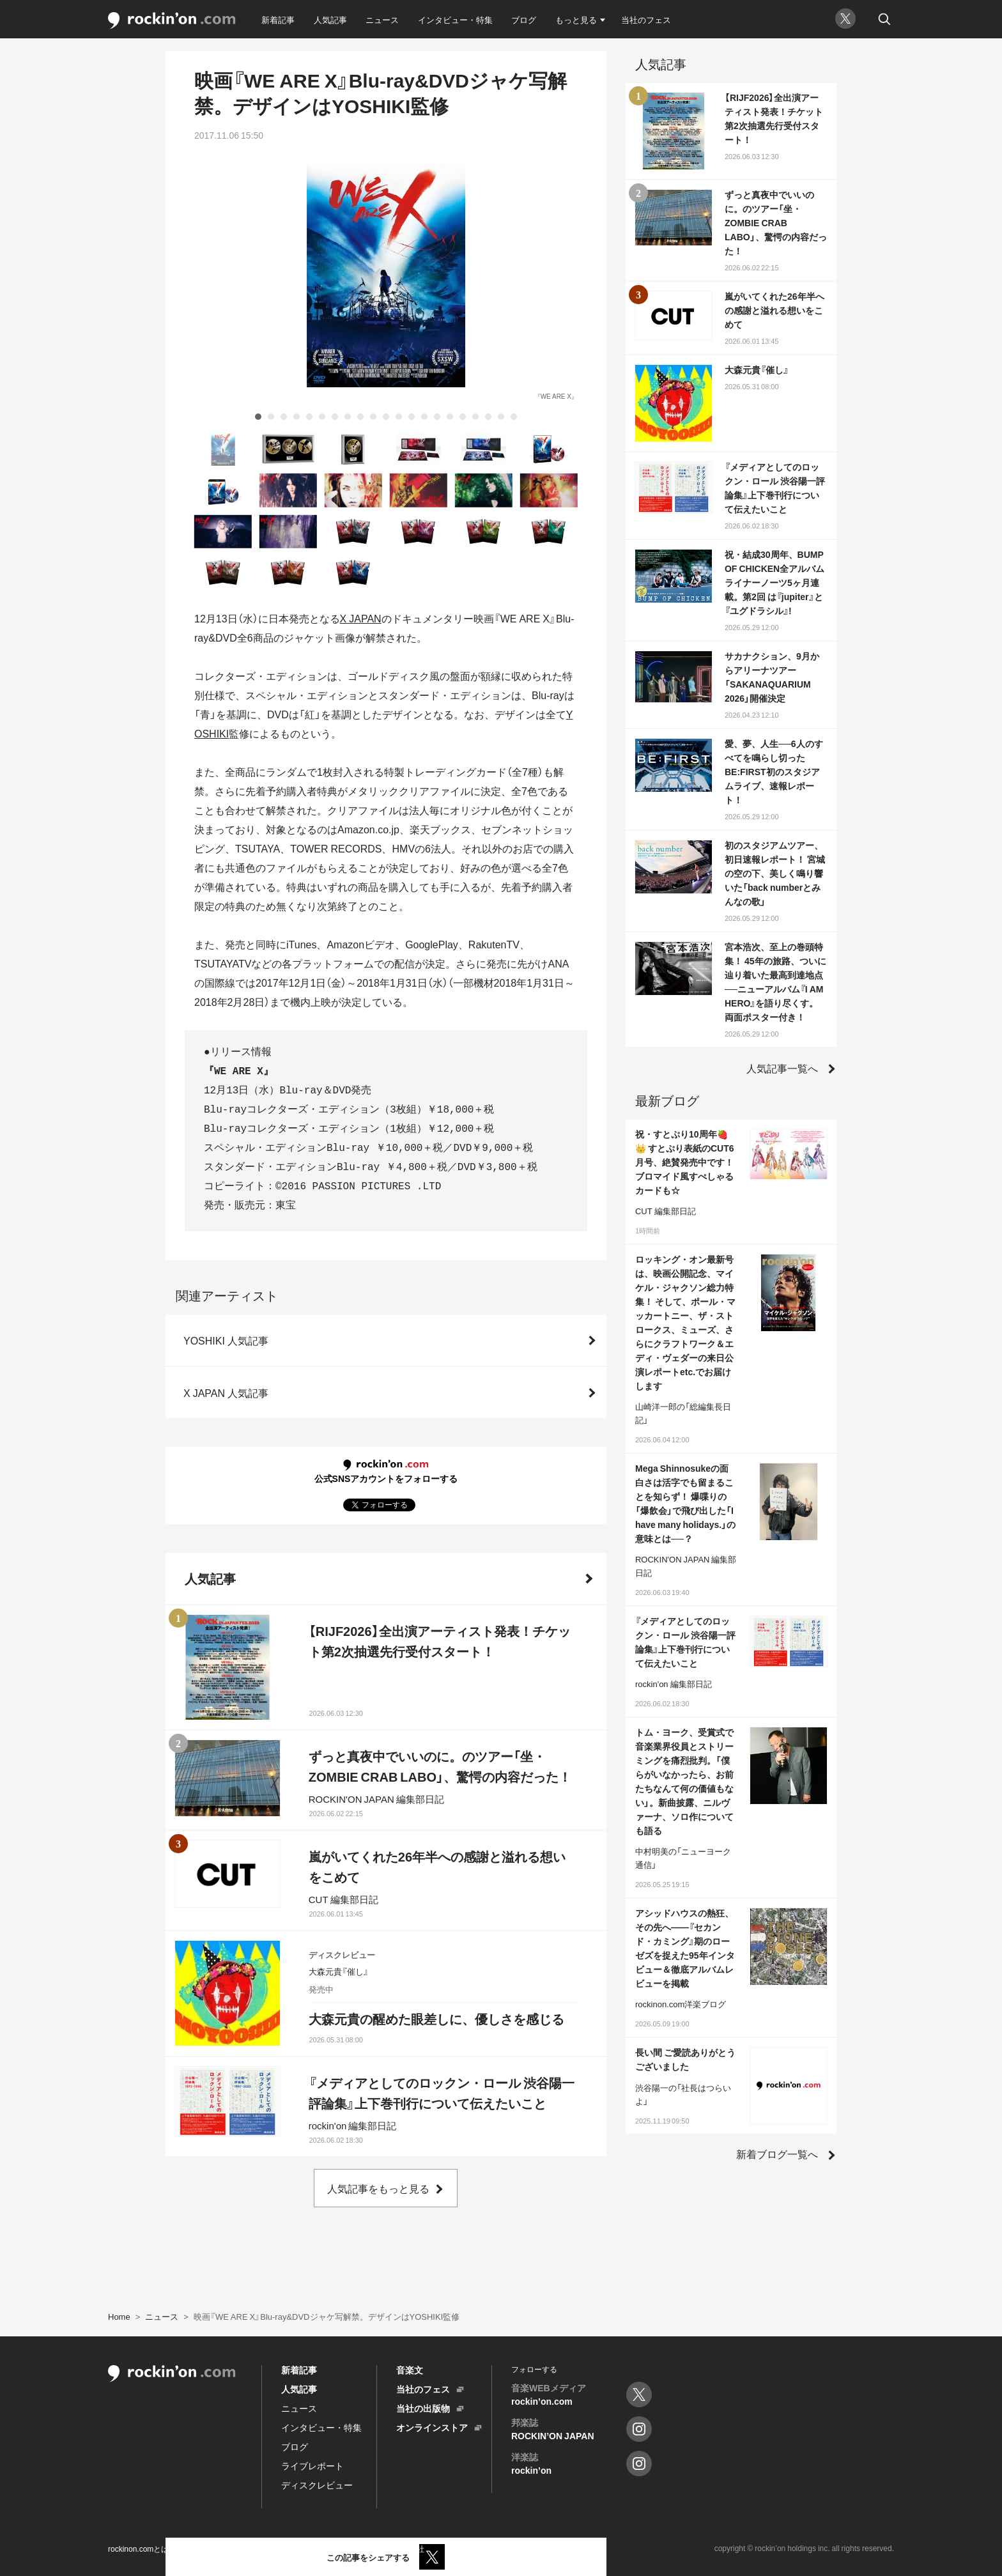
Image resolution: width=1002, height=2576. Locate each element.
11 (386, 416)
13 (411, 416)
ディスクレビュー (317, 2484)
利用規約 (202, 2548)
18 (475, 416)
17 (462, 416)
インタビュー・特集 (455, 19)
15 (437, 416)
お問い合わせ (353, 2548)
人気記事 (330, 19)
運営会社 (409, 2548)
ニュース (382, 19)
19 (488, 416)
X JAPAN (361, 618)
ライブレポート (312, 2465)
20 (501, 416)
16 (450, 416)
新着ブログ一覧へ (777, 2153)
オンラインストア (432, 2427)
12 (399, 416)
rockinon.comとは (138, 2548)
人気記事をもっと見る (378, 2188)
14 (424, 416)
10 (373, 416)
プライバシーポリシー (273, 2548)
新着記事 (278, 19)
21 (514, 416)
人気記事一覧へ (782, 1068)
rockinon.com (172, 20)
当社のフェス (646, 19)
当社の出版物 (423, 2408)
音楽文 (409, 2369)
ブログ (523, 19)
